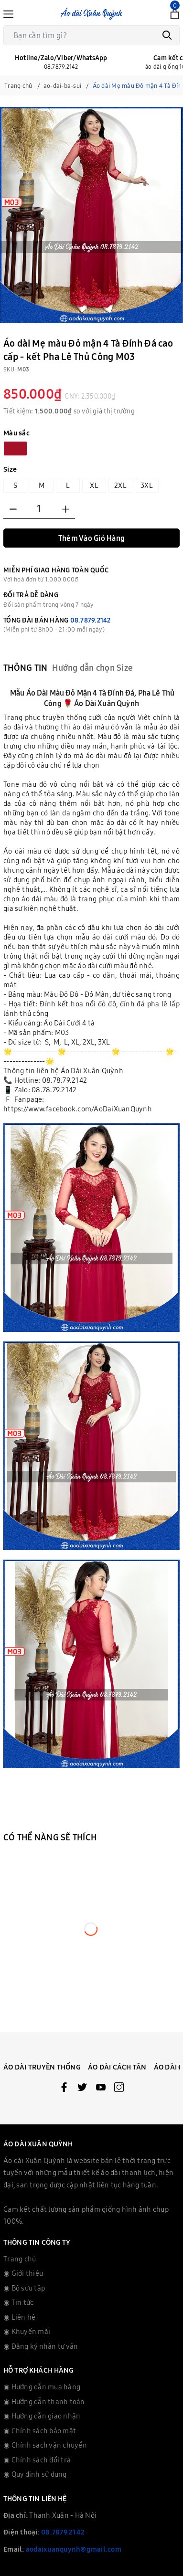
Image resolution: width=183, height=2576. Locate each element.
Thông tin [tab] (25, 668)
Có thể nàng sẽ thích (50, 1837)
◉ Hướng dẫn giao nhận (41, 2416)
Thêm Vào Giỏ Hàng (91, 538)
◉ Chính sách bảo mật (39, 2431)
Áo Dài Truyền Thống (42, 2067)
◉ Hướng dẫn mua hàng (41, 2387)
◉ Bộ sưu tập (24, 2288)
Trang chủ (19, 2259)
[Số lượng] (39, 509)
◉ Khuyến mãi (26, 2331)
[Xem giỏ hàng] (175, 13)
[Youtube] (101, 2089)
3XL (146, 485)
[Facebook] (64, 2089)
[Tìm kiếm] (167, 35)
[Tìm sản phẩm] (91, 35)
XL (94, 485)
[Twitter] (82, 2089)
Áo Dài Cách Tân (117, 2067)
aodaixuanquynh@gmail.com (73, 2549)
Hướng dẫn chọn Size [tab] (92, 668)
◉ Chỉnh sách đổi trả (37, 2460)
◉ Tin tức (18, 2302)
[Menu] (8, 13)
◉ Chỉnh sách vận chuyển (45, 2445)
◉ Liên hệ (19, 2317)
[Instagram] (119, 2089)
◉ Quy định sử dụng (35, 2474)
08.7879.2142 (90, 620)
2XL (120, 485)
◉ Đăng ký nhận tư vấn (40, 2346)
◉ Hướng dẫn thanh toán (44, 2402)
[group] (91, 214)
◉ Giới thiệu (23, 2273)
